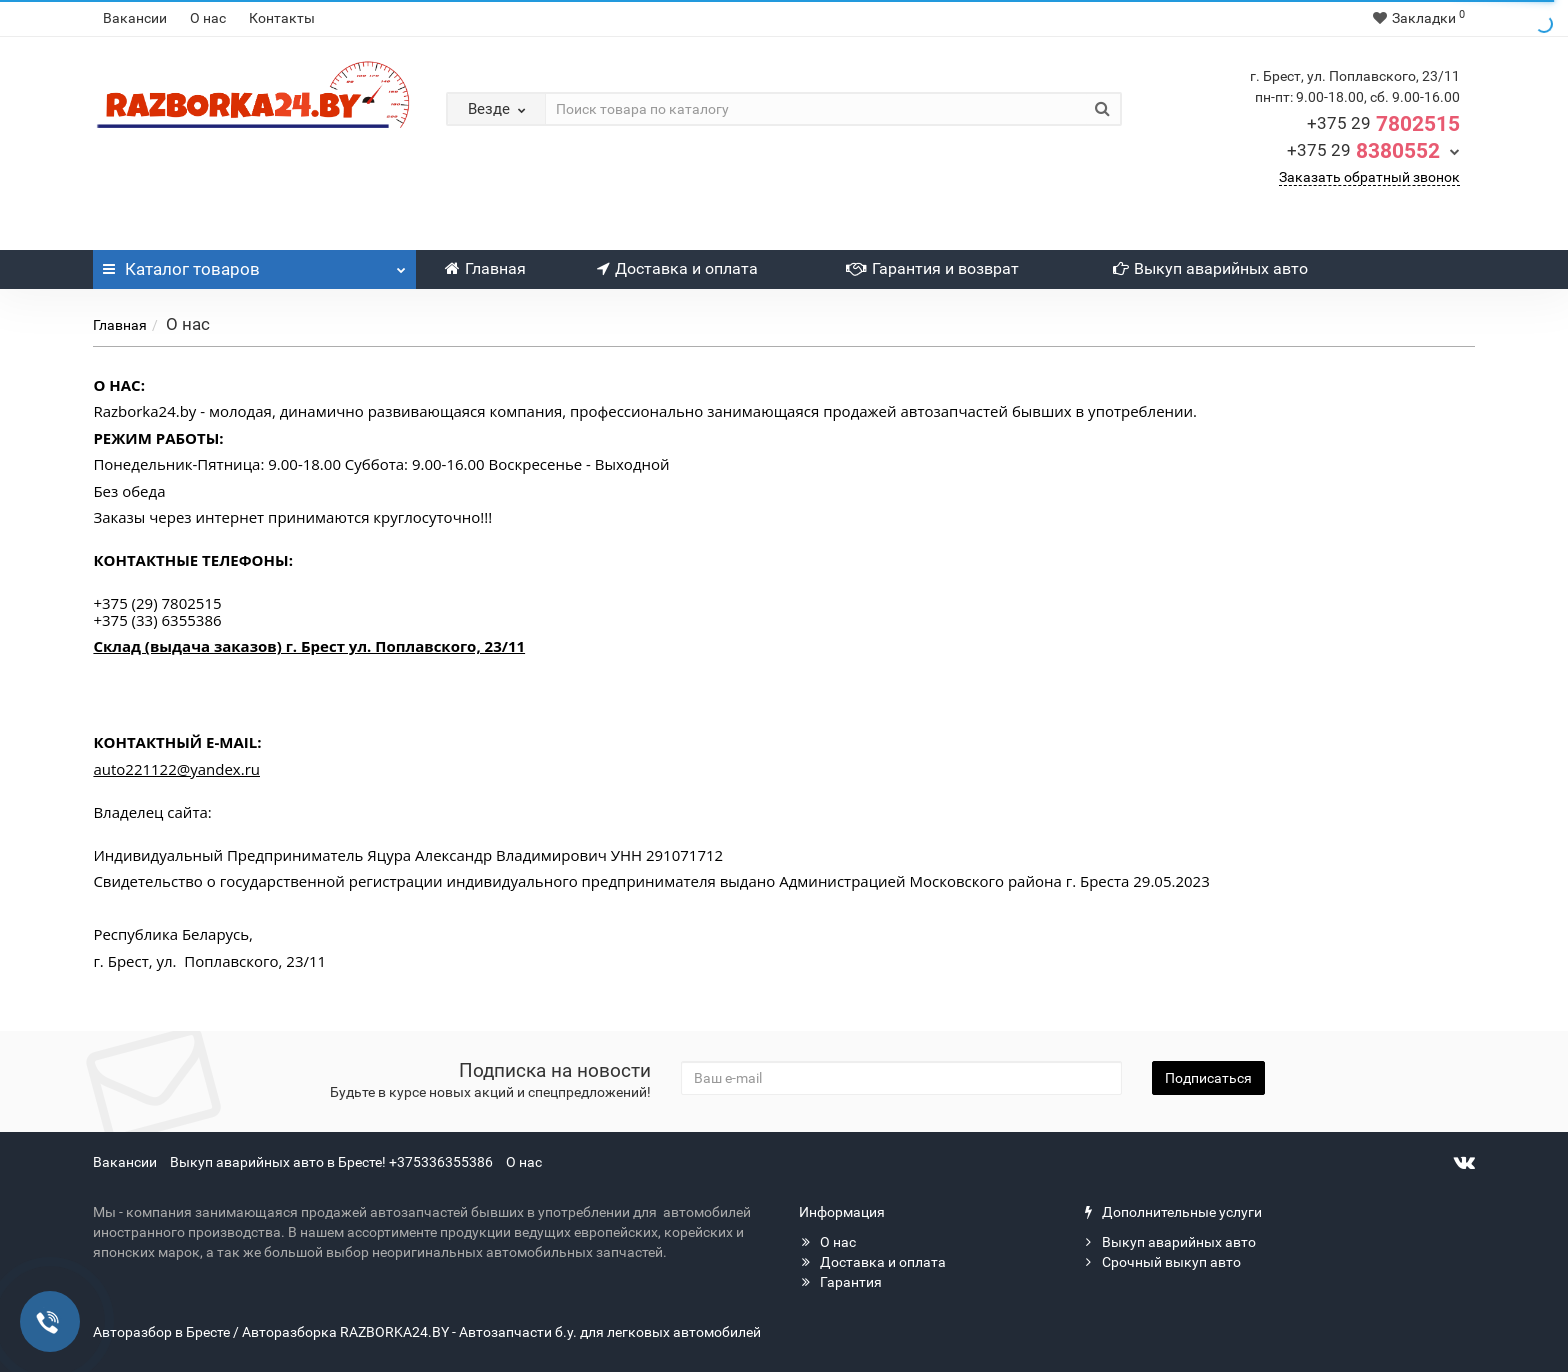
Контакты (282, 18)
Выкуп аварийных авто (1210, 268)
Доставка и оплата (677, 268)
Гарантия (840, 1282)
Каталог (254, 264)
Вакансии (135, 18)
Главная (485, 268)
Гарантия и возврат (932, 268)
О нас (208, 18)
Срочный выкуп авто (1161, 1262)
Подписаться (1208, 1078)
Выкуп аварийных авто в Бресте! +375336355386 (331, 1162)
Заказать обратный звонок (1369, 177)
